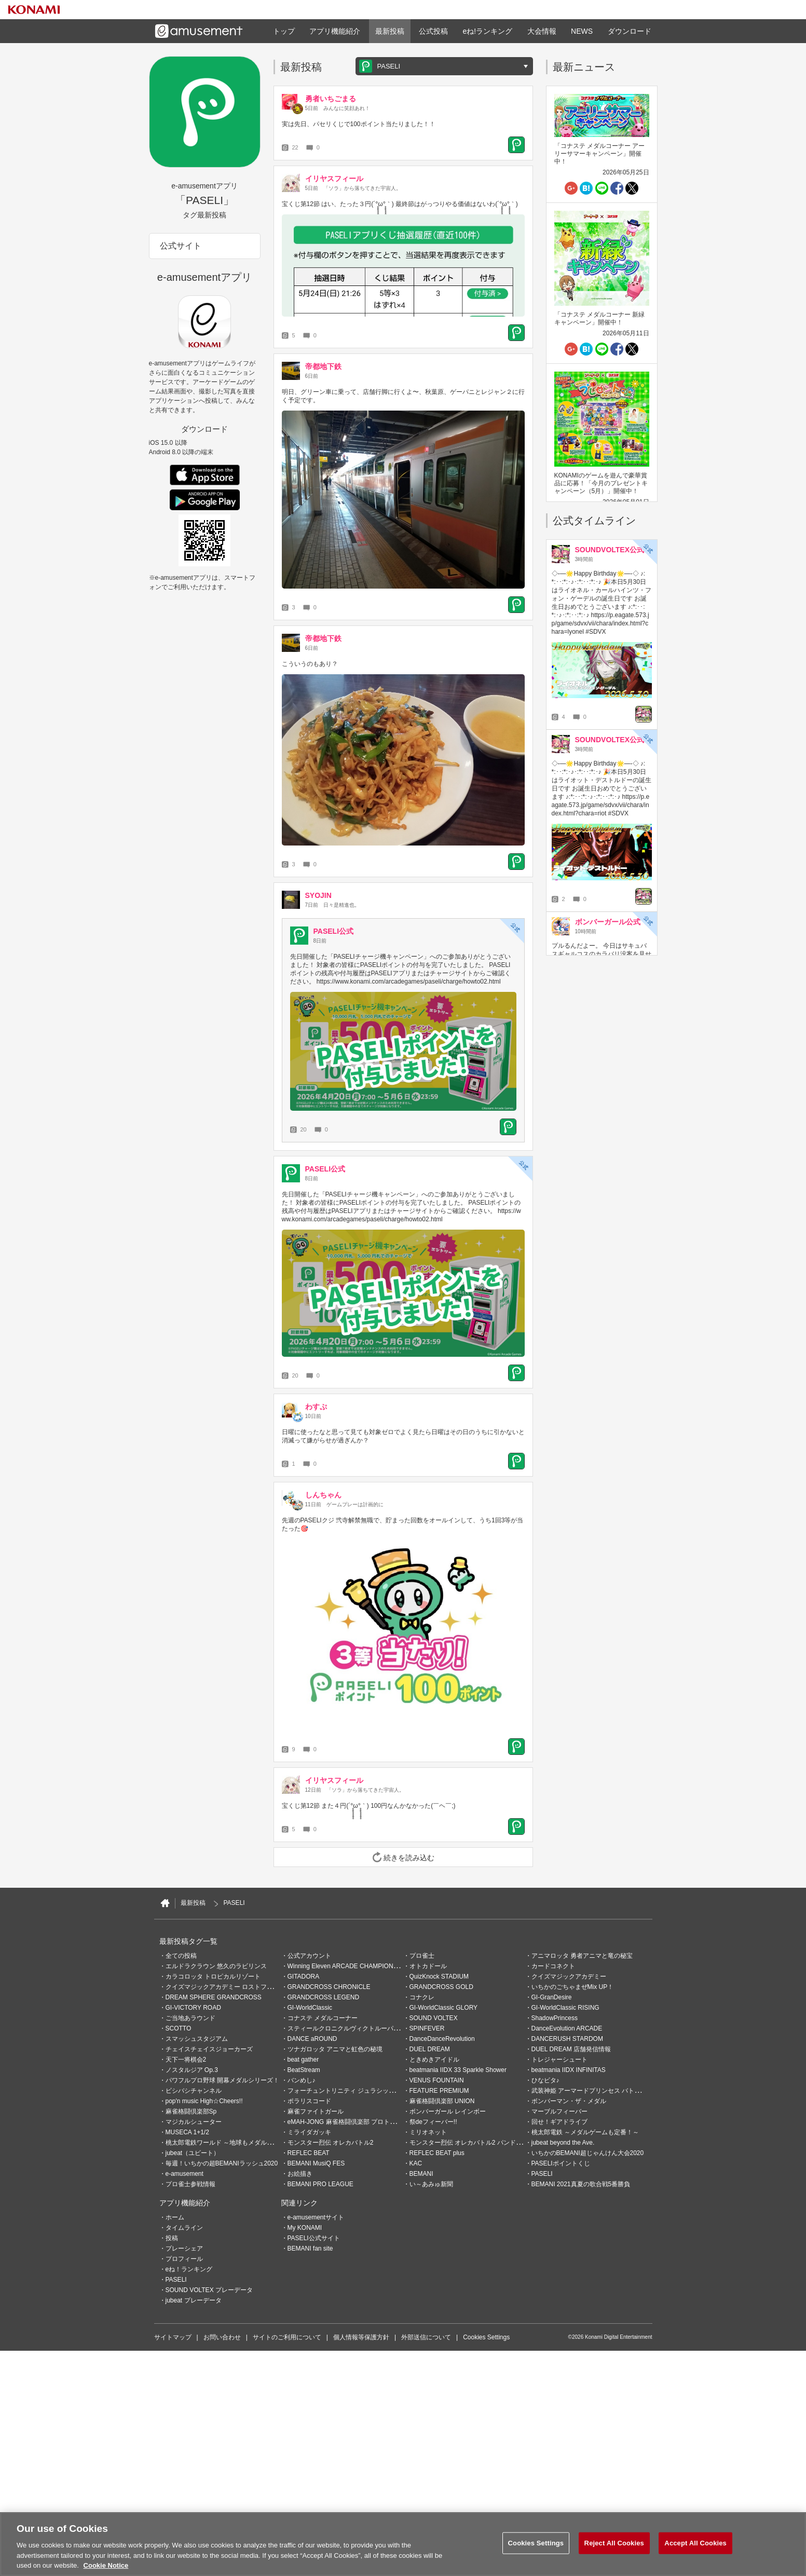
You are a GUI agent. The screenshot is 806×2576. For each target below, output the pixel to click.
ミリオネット (428, 2132)
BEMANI (421, 2173)
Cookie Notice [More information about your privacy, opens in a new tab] (106, 2565)
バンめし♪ (302, 2080)
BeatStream (304, 2070)
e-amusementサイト (316, 2217)
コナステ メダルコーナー (323, 2018)
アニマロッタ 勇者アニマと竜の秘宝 (582, 1955)
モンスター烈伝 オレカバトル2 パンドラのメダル (478, 2142)
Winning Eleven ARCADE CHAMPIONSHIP (348, 1966)
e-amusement (184, 2173)
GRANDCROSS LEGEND (324, 1997)
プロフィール (184, 2258)
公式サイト (180, 245)
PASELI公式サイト (314, 2238)
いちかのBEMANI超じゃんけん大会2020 (587, 2153)
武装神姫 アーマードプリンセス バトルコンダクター (604, 2090)
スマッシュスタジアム (197, 2038)
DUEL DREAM (429, 2049)
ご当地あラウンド (190, 2018)
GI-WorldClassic (310, 2007)
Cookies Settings (486, 2337)
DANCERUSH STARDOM (567, 2038)
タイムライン (184, 2227)
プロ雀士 (421, 1955)
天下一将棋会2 (186, 2059)
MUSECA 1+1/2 (187, 2132)
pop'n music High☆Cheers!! (204, 2101)
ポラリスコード (309, 2101)
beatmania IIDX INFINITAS (568, 2070)
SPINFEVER (427, 2028)
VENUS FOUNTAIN (436, 2080)
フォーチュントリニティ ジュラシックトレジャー (357, 2090)
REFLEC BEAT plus (437, 2153)
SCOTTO (179, 2028)
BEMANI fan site (310, 2248)
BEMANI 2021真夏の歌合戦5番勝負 (581, 2184)
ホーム (175, 2217)
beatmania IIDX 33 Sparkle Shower (458, 2070)
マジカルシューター (194, 2121)
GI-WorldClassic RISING (565, 2007)
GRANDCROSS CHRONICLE (329, 1987)
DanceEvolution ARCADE (567, 2028)
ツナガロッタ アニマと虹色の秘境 (335, 2049)
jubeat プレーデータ (194, 2300)
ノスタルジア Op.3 (192, 2070)
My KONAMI (305, 2227)
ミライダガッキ (309, 2132)
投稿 (172, 2238)
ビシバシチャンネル (194, 2090)
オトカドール (428, 1966)
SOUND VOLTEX (433, 2018)
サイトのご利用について (287, 2337)
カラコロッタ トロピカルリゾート (213, 1976)
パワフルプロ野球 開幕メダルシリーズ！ (222, 2080)
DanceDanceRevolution (442, 2038)
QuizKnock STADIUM (439, 1976)
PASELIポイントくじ (560, 2163)
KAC (415, 2163)
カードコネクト (553, 1966)
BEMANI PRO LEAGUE (320, 2184)
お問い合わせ (222, 2337)
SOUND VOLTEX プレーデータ (209, 2290)
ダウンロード (629, 31)
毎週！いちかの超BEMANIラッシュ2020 (222, 2163)
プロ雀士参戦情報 (190, 2184)
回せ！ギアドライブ (559, 2121)
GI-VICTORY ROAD (193, 2007)
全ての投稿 (181, 1955)
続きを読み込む (403, 1857)
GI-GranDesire (551, 1997)
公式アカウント (309, 1955)
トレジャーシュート (559, 2059)
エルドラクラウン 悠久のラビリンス (216, 1966)
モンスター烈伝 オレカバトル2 (331, 2142)
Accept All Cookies (695, 2543)
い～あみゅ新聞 (431, 2184)
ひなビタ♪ (545, 2080)
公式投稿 (433, 31)
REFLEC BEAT (309, 2153)
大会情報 (541, 31)
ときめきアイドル (434, 2059)
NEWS (582, 31)
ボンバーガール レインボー (447, 2111)
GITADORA (304, 1976)
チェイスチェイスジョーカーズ (209, 2049)
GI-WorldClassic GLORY (443, 2007)
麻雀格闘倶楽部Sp (191, 2111)
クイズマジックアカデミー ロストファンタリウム (235, 1987)
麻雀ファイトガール (316, 2111)
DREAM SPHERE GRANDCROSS (214, 1997)
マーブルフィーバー (559, 2111)
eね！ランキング (189, 2269)
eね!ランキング (487, 31)
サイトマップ (173, 2337)
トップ (284, 31)
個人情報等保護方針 (361, 2337)
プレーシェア (184, 2248)
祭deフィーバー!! (433, 2121)
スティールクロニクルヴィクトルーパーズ (347, 2028)
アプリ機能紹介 (334, 31)
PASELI (542, 2173)
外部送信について (426, 2337)
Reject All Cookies (614, 2543)
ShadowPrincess (554, 2018)
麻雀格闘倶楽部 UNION (442, 2101)
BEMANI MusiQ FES (316, 2163)
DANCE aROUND (312, 2038)
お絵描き (300, 2173)
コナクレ (421, 1997)
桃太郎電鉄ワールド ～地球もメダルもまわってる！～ (241, 2142)
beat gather (303, 2059)
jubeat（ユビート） (193, 2153)
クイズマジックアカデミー (568, 1976)
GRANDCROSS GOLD (441, 1987)
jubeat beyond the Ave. (563, 2142)
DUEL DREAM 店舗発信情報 (571, 2049)
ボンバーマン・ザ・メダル (568, 2101)
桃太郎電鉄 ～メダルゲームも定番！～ (585, 2132)
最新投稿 (389, 31)
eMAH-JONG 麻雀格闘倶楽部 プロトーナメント (354, 2121)
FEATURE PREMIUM (439, 2090)
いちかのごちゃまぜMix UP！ (572, 1987)
